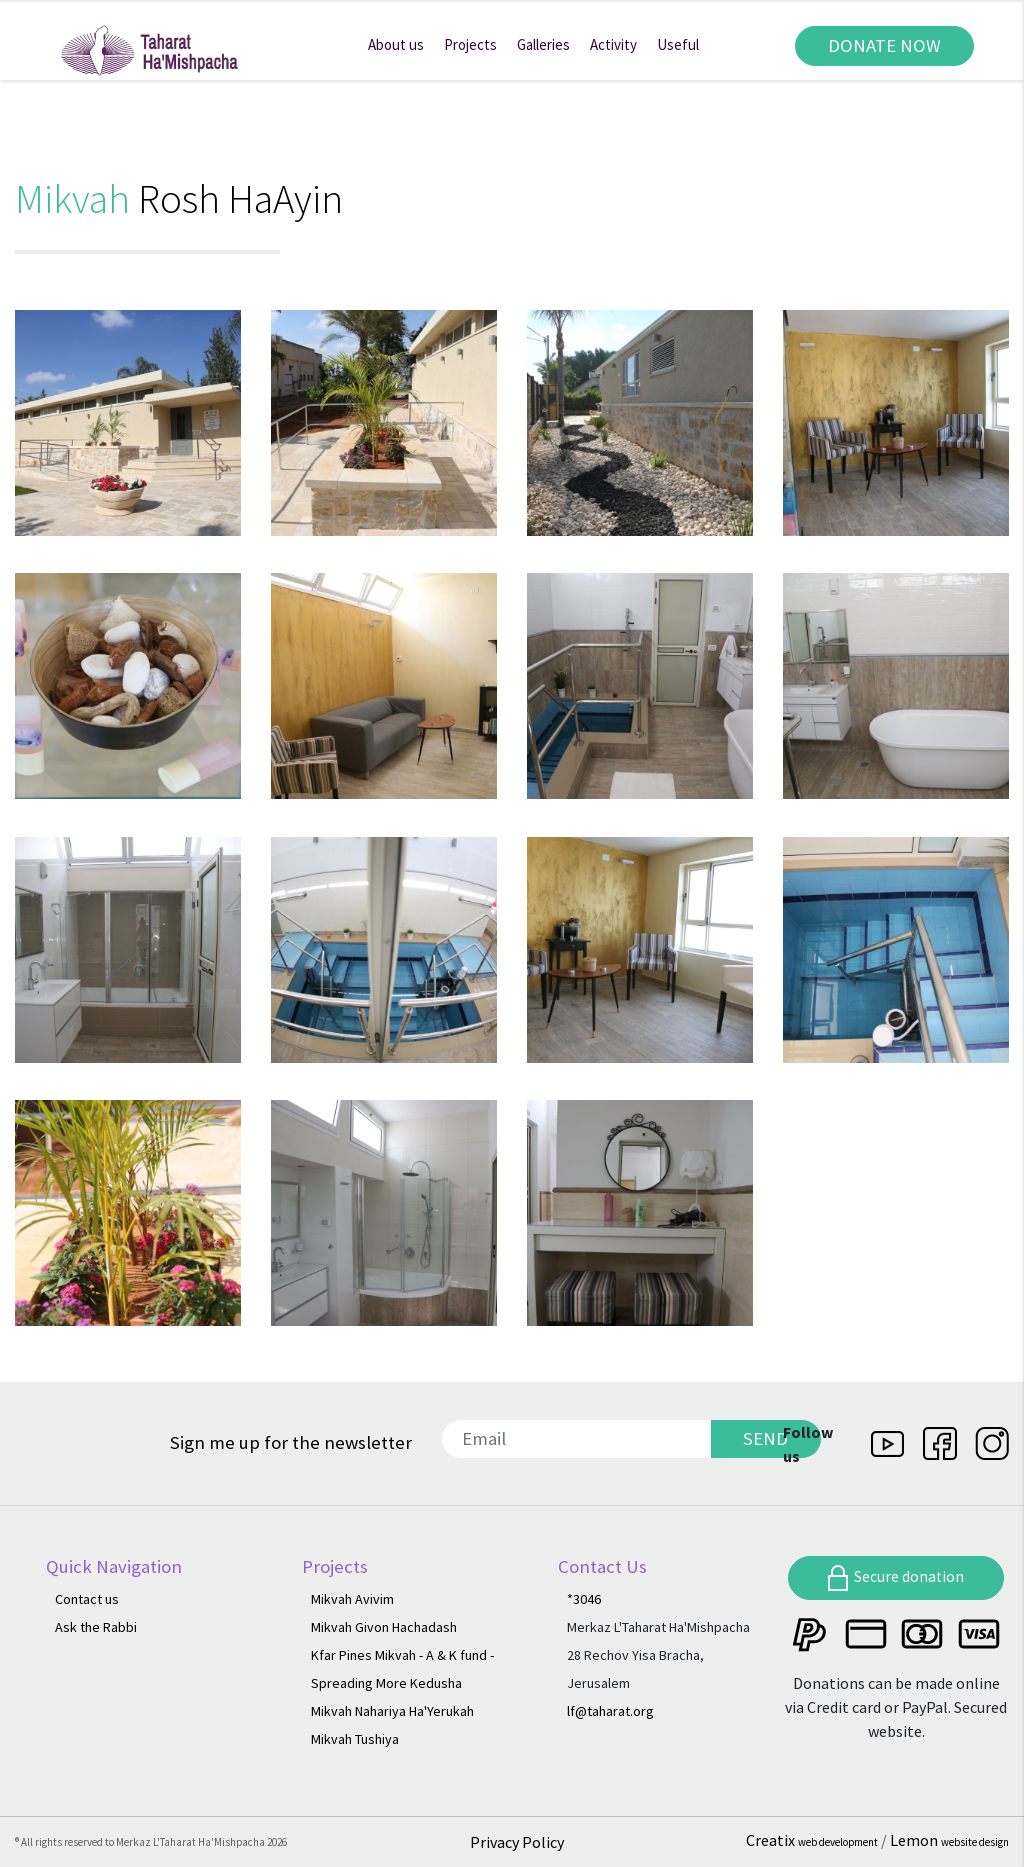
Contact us (87, 1599)
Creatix (813, 1840)
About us (396, 44)
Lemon (949, 1840)
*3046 (584, 1599)
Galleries (543, 44)
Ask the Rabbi (96, 1627)
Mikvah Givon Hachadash (384, 1627)
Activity (613, 44)
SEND (765, 1438)
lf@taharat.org (610, 1711)
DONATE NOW (884, 45)
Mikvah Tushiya (355, 1739)
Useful (678, 44)
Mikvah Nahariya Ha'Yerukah (392, 1711)
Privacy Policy (517, 1842)
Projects (470, 44)
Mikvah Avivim (352, 1599)
